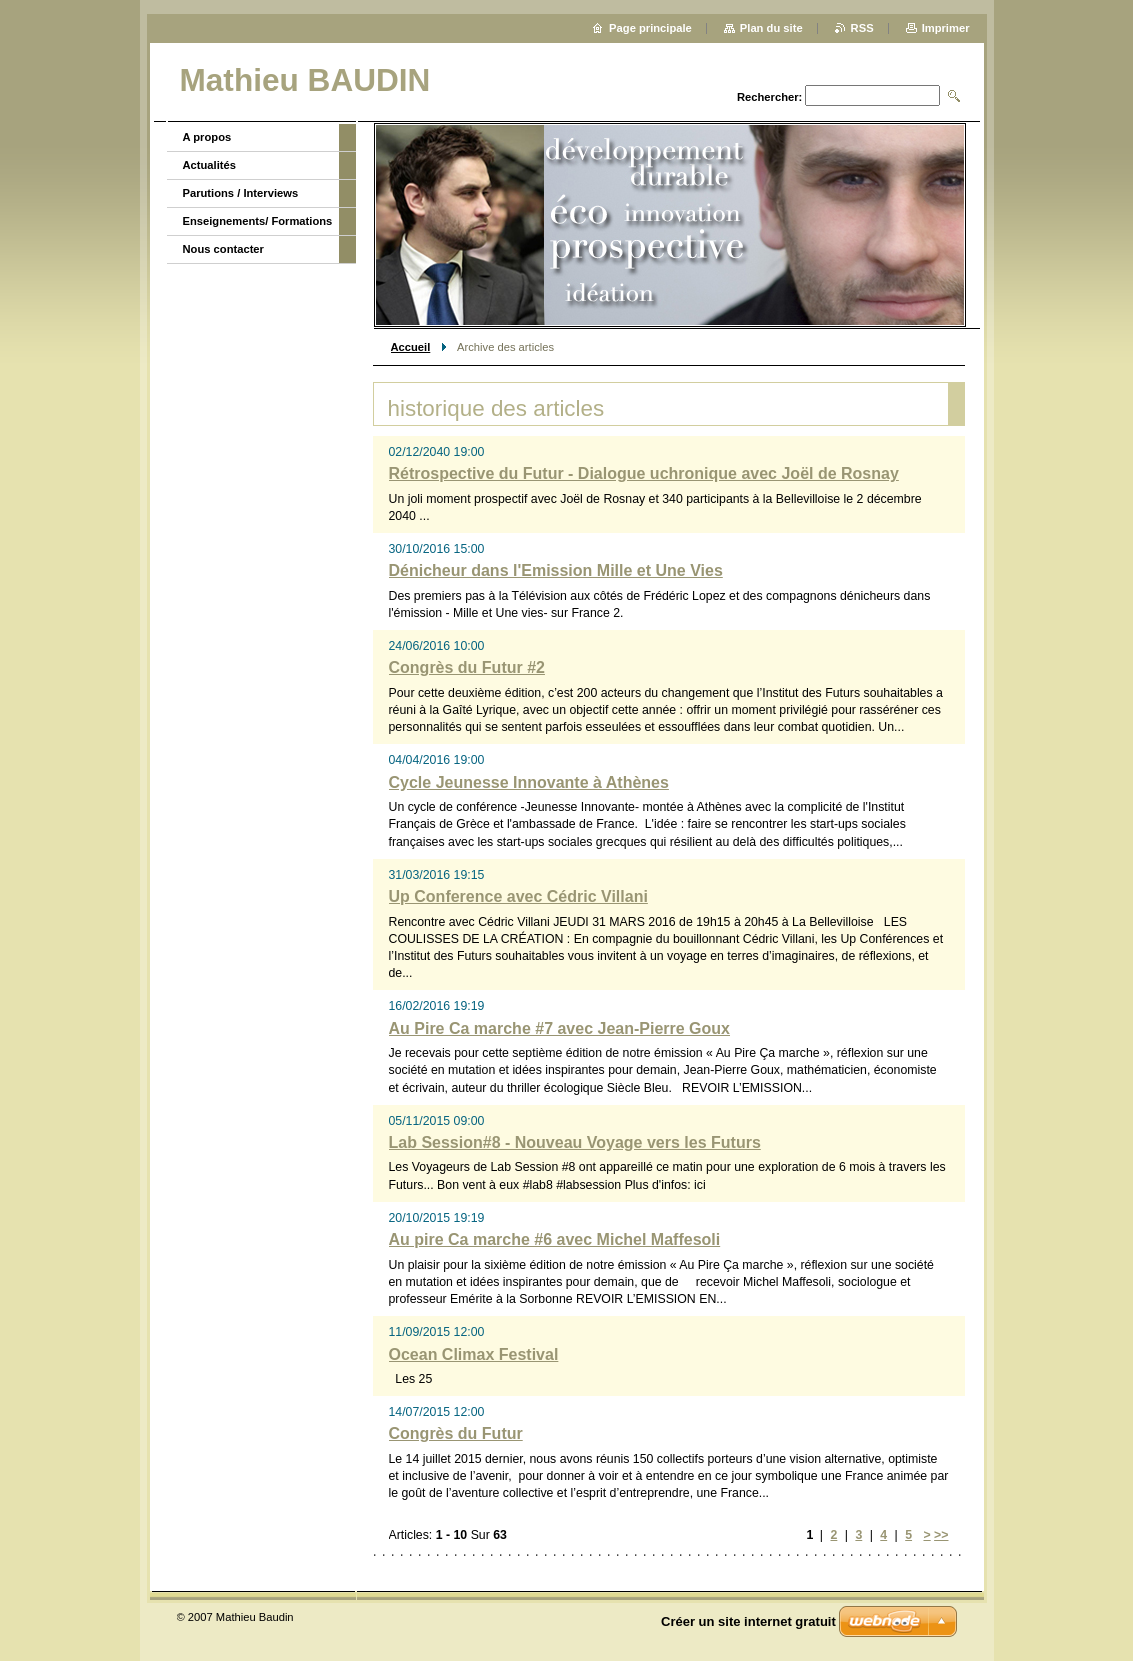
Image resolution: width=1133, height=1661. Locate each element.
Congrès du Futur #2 (467, 667)
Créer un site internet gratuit (748, 1621)
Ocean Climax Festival (474, 1354)
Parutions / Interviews (241, 193)
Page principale (650, 28)
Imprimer (946, 28)
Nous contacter (223, 249)
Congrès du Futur (456, 1433)
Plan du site (771, 28)
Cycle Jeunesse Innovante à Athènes (529, 782)
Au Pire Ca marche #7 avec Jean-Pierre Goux (560, 1028)
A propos (207, 137)
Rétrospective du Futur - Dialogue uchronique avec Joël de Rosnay (644, 473)
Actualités (209, 165)
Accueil (411, 347)
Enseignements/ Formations (258, 221)
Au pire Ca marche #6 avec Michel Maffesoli (555, 1239)
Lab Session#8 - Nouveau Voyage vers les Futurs (575, 1142)
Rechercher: (769, 97)
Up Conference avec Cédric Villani (518, 896)
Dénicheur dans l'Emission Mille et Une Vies (556, 570)
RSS (862, 28)
